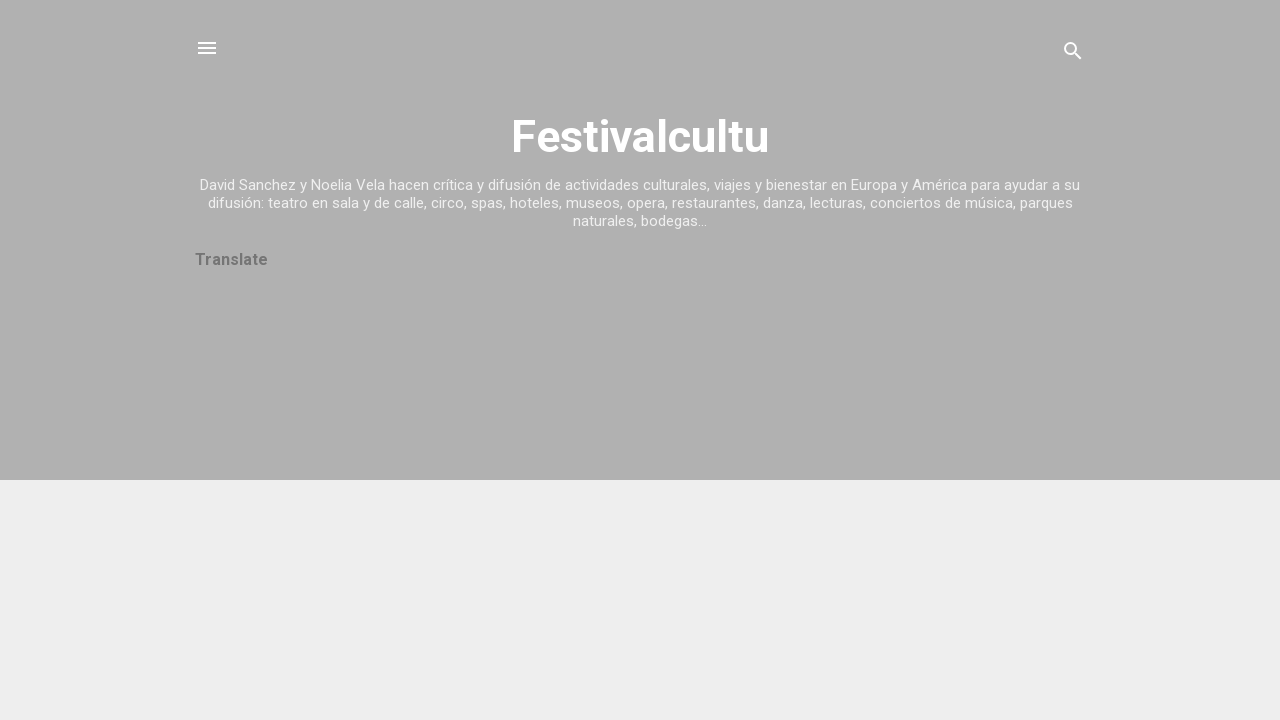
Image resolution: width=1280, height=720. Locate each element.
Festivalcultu (640, 136)
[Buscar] (1073, 54)
